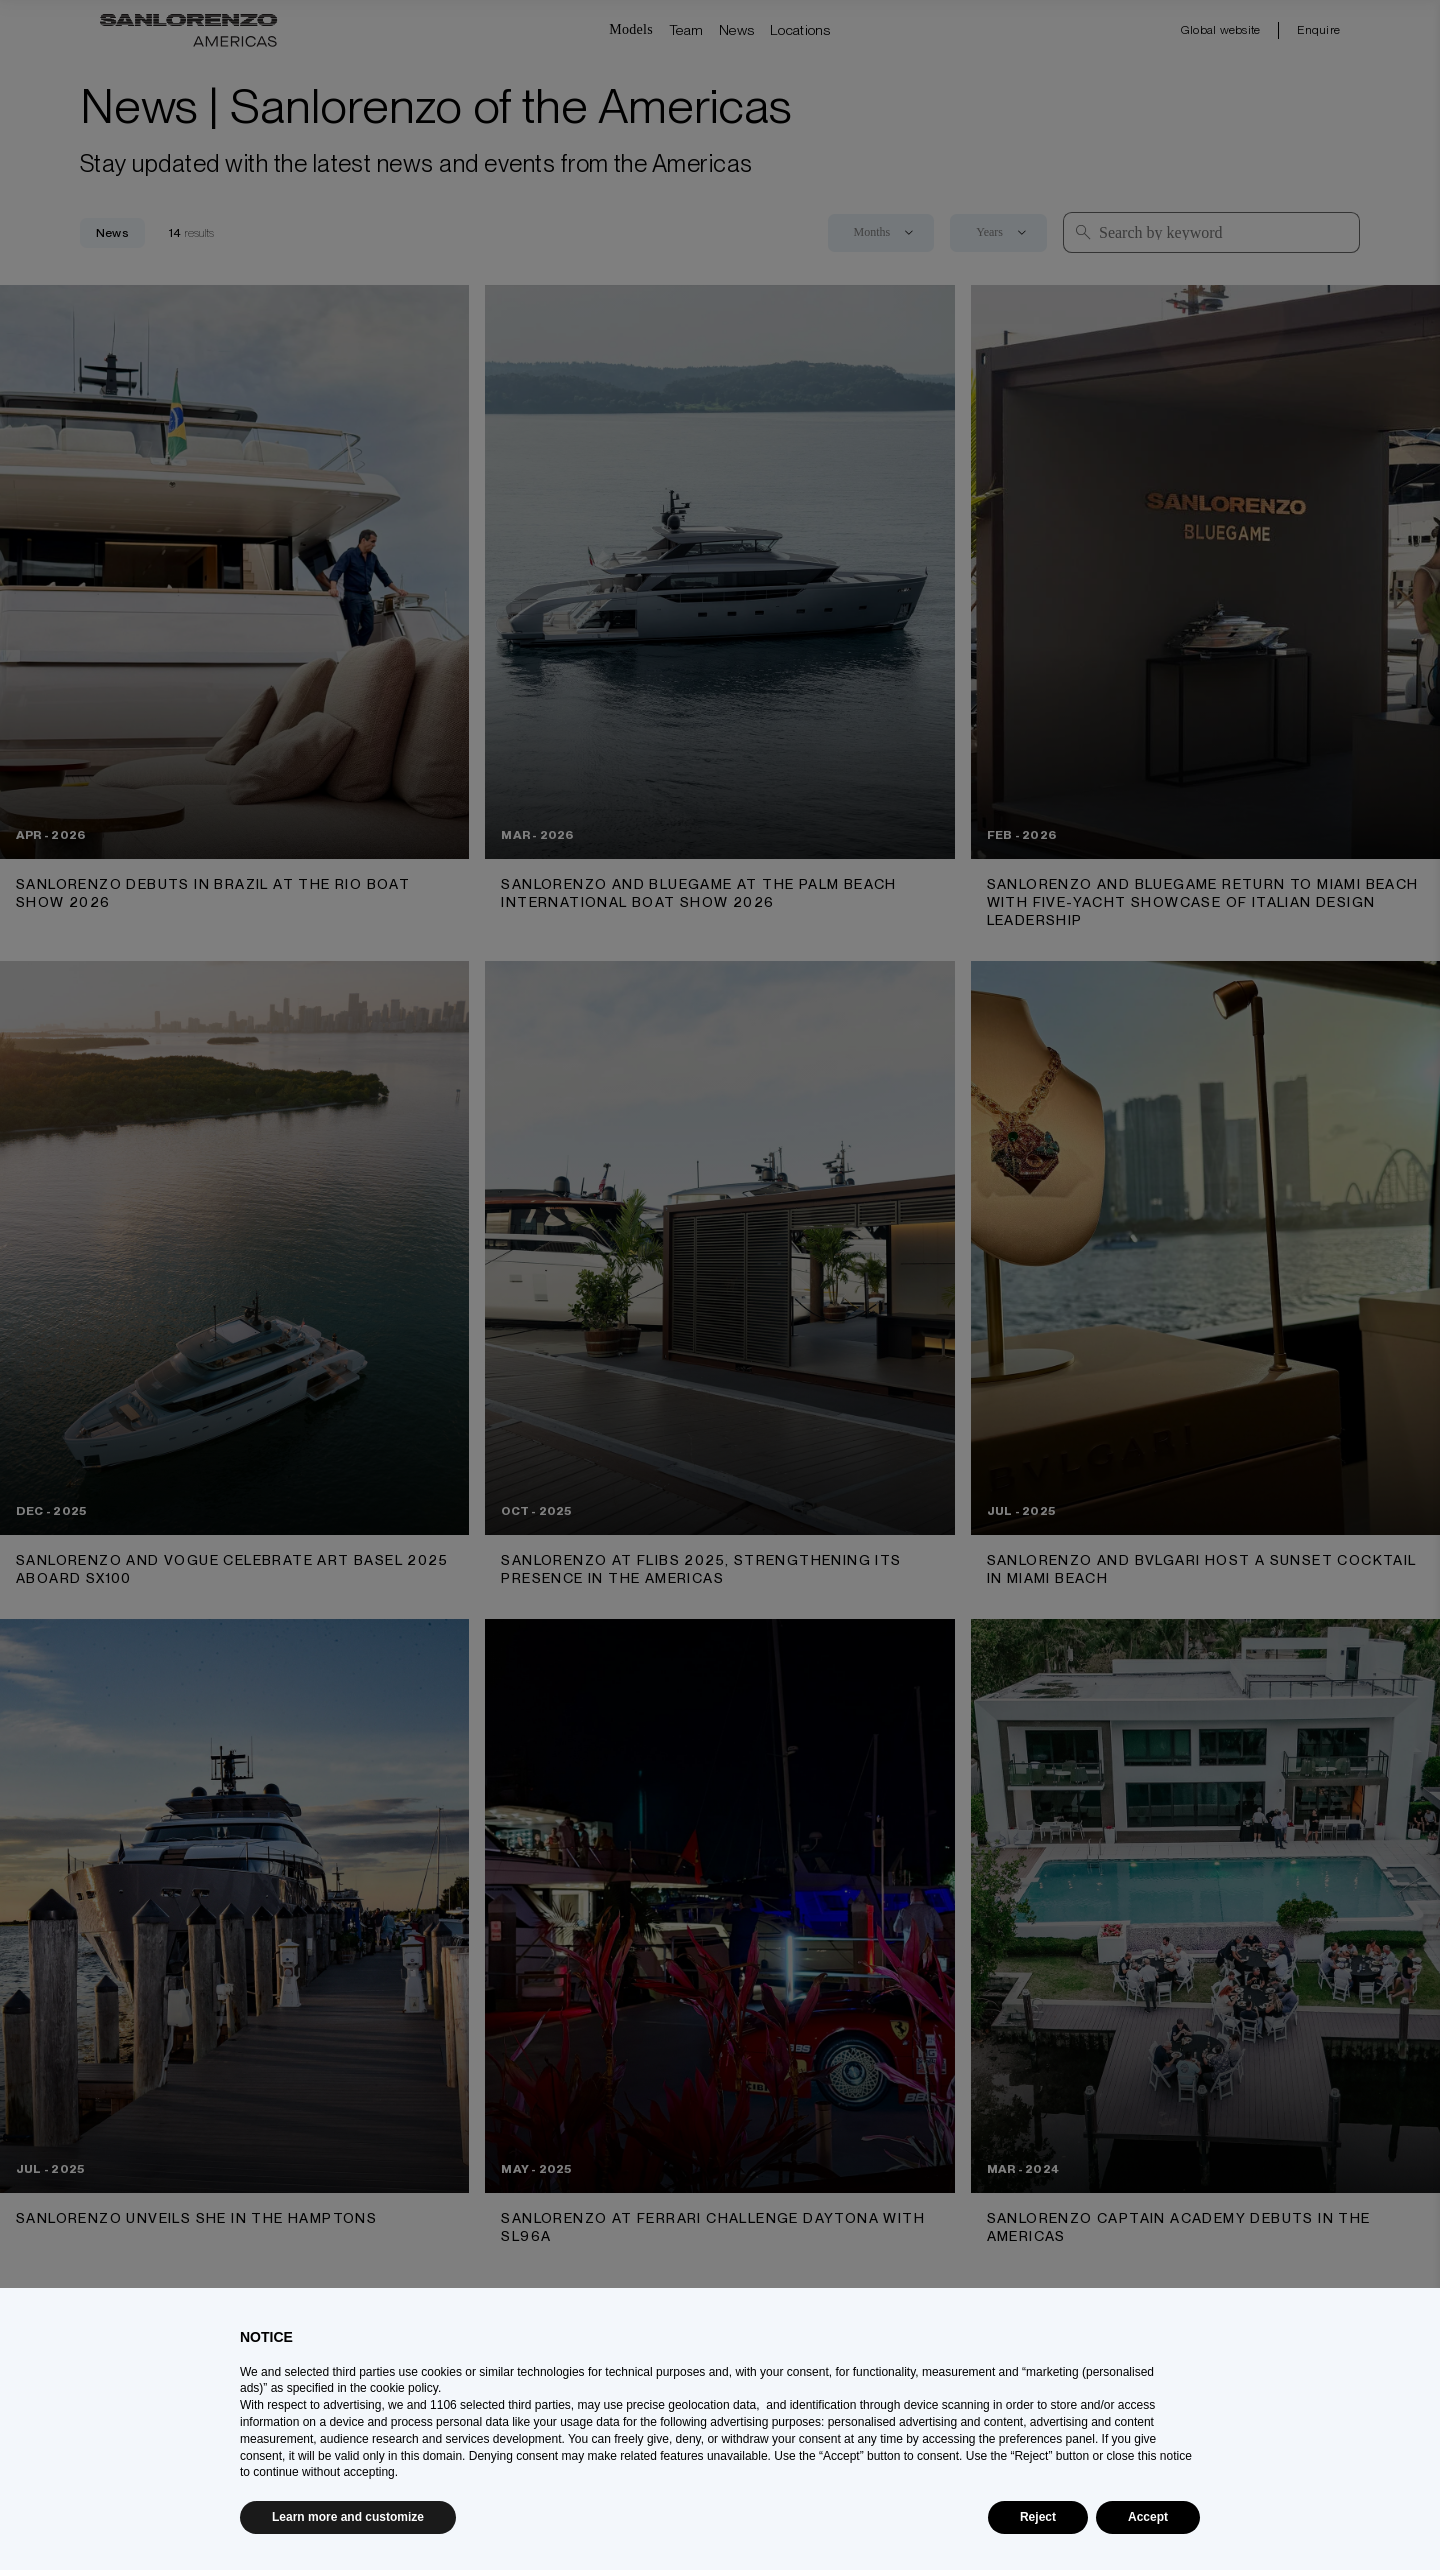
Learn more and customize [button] (348, 2517)
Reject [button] (1038, 2517)
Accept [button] (1148, 2517)
